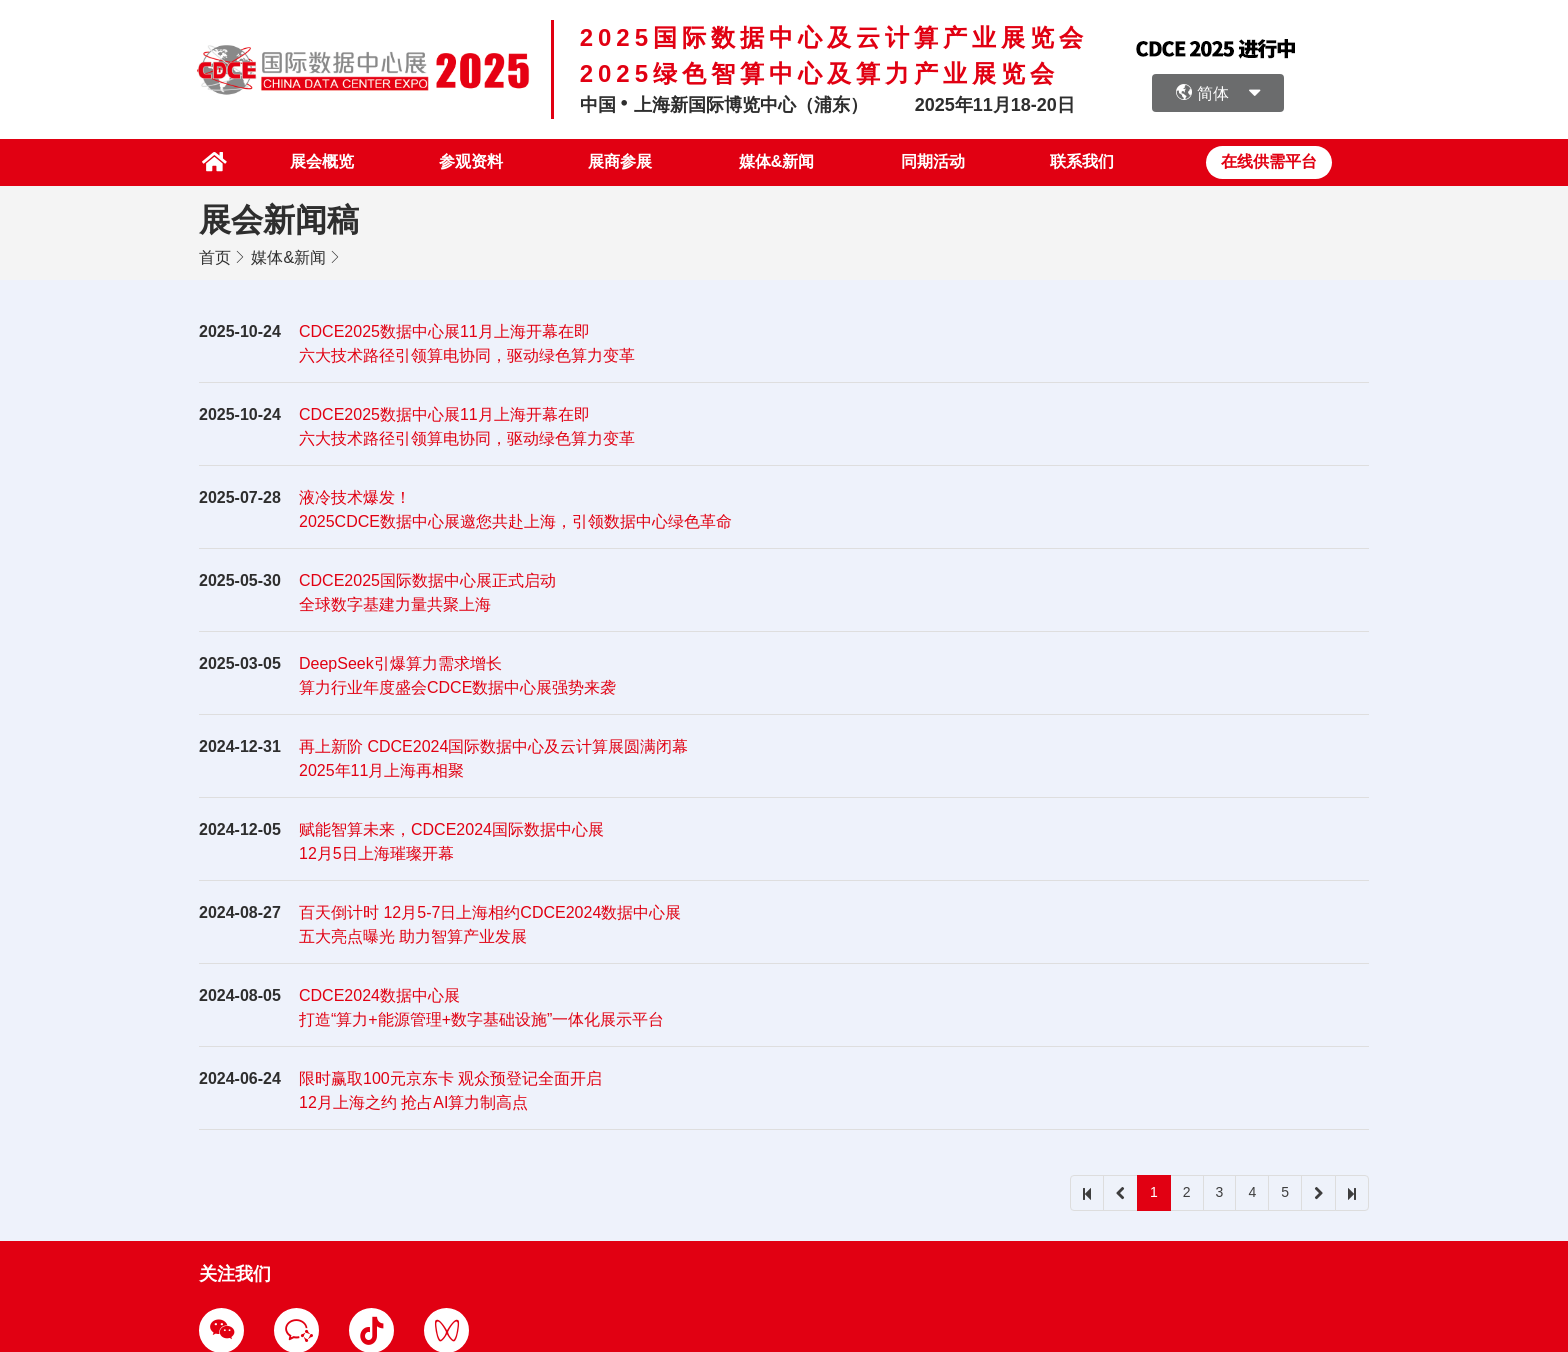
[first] (1087, 1192)
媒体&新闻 (774, 161)
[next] (1318, 1192)
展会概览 (314, 161)
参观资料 (465, 161)
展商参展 (616, 161)
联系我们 (1082, 161)
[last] (1352, 1192)
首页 (215, 256)
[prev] (1120, 1192)
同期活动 (931, 161)
